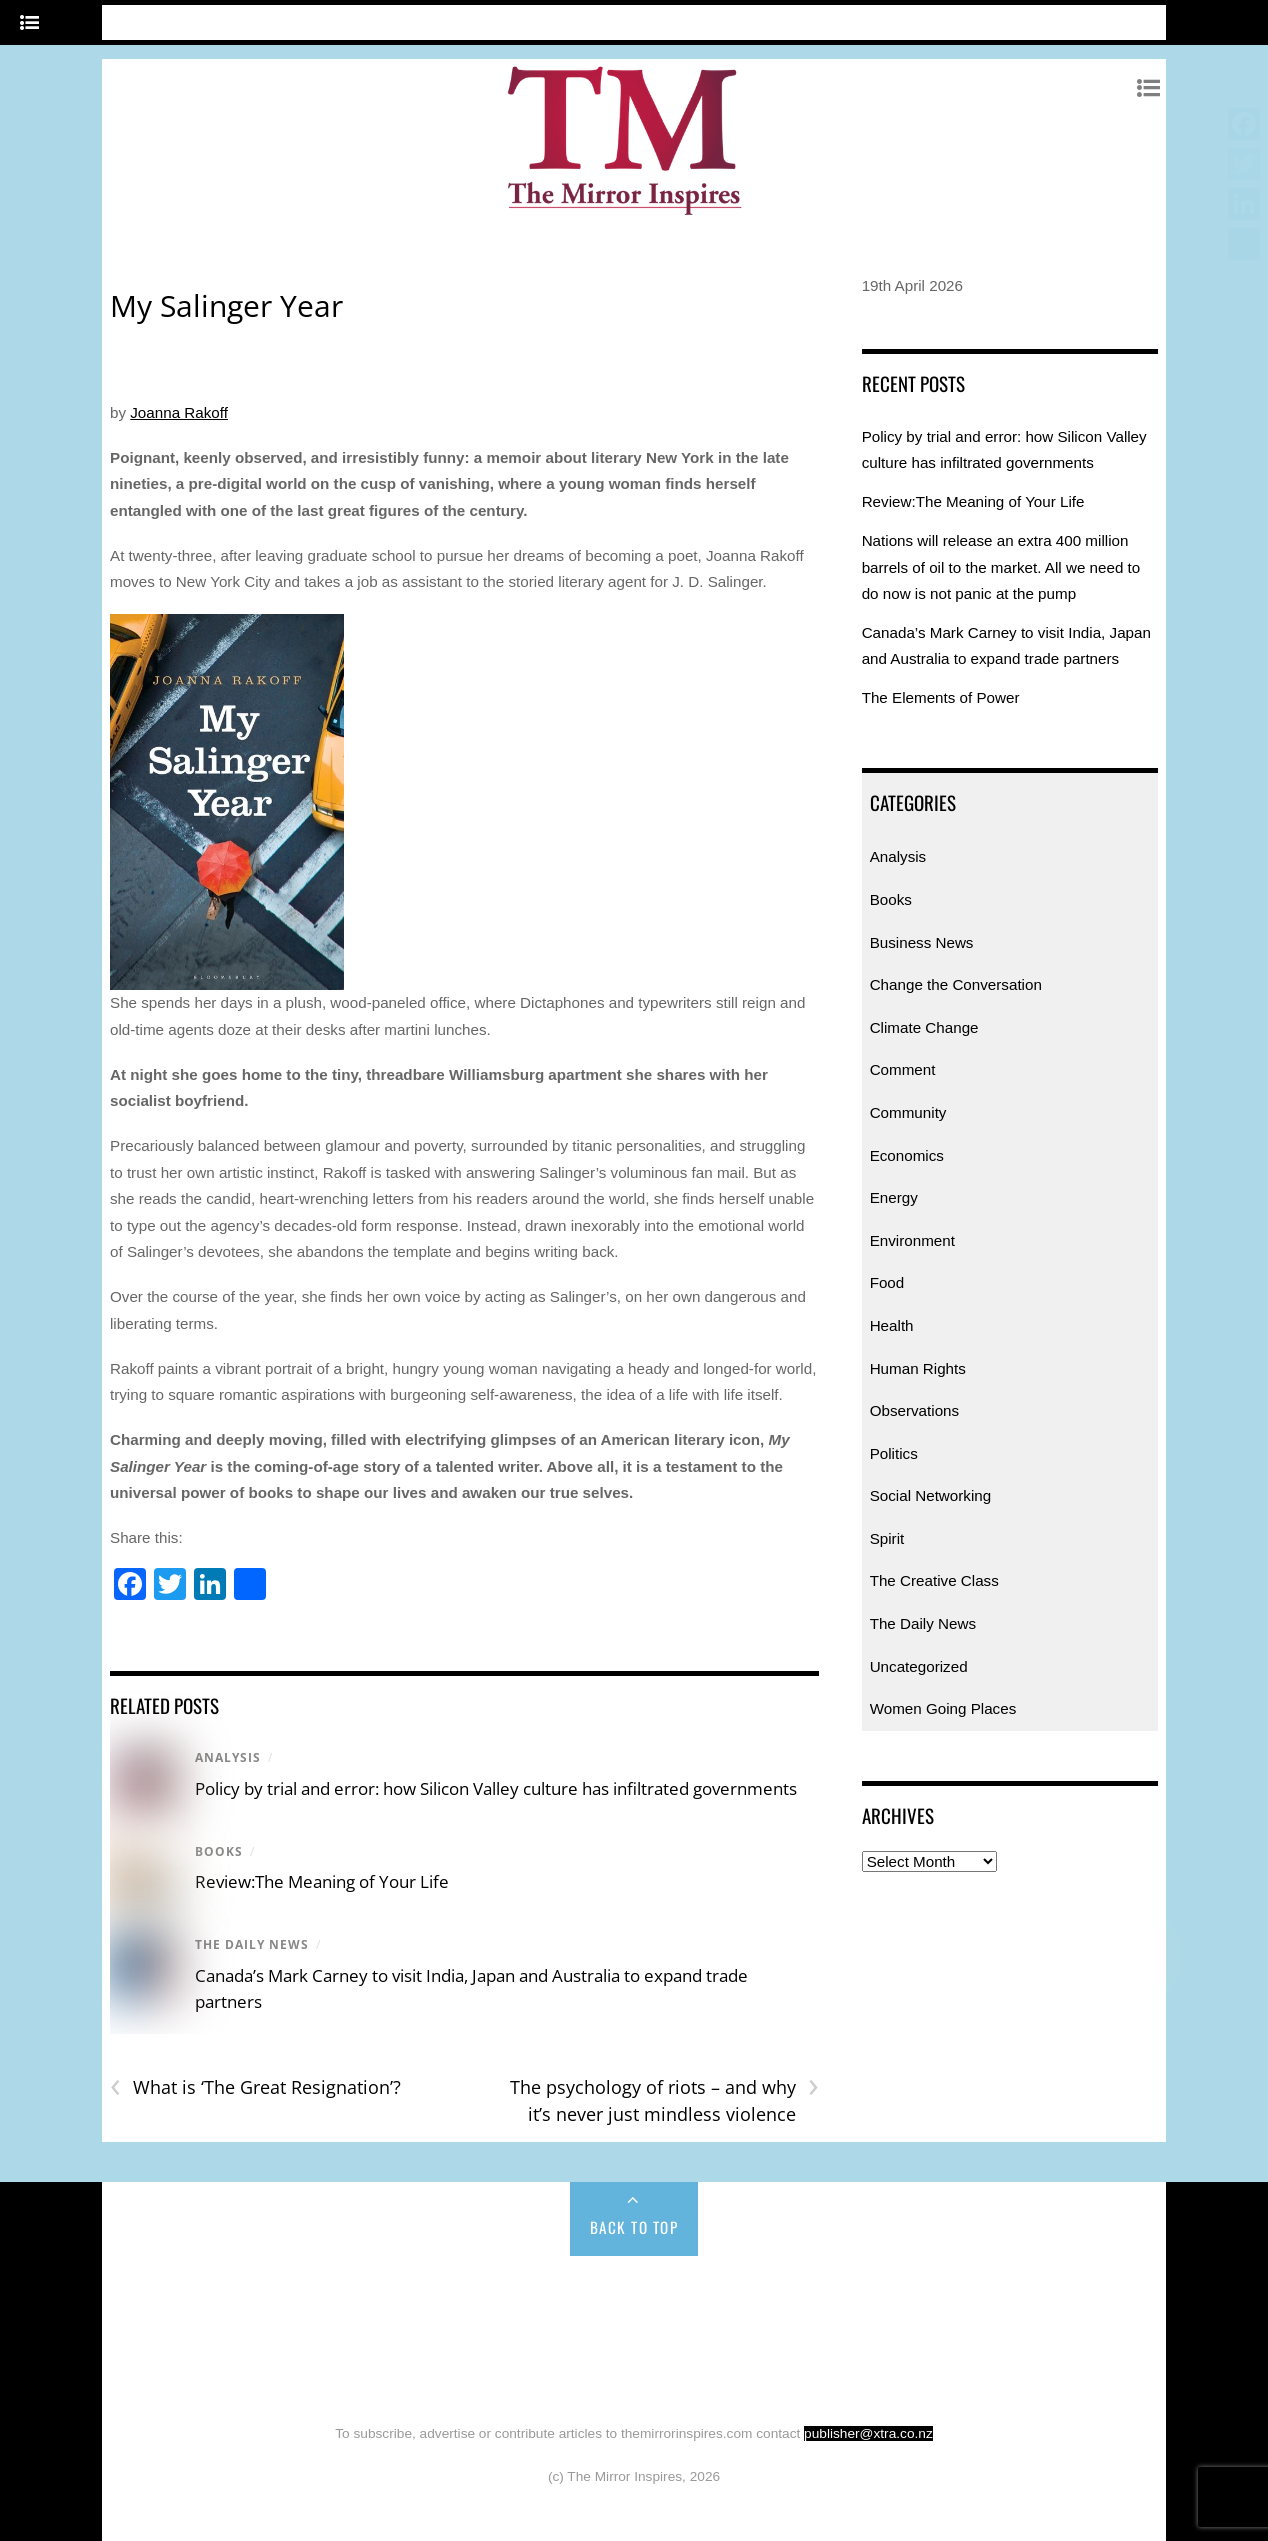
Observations (914, 1410)
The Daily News (252, 1944)
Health (892, 1325)
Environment (912, 1240)
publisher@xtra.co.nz (868, 2433)
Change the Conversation (956, 984)
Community (908, 1112)
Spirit (887, 1538)
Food (887, 1282)
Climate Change (924, 1027)
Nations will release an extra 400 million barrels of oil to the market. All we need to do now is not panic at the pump (1001, 567)
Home (182, 2299)
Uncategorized (919, 1666)
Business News (922, 942)
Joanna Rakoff (179, 412)
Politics (894, 1453)
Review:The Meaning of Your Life (322, 1881)
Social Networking (931, 1495)
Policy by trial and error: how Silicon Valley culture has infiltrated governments (496, 1788)
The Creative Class (934, 1580)
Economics (907, 1155)
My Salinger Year (226, 305)
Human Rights (918, 1368)
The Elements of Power (941, 697)
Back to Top (634, 2227)
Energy (894, 1197)
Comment (903, 1069)
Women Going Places (943, 1708)
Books (219, 1851)
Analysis (228, 1757)
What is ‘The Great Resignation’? (255, 2087)
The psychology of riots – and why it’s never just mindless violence (664, 2100)
